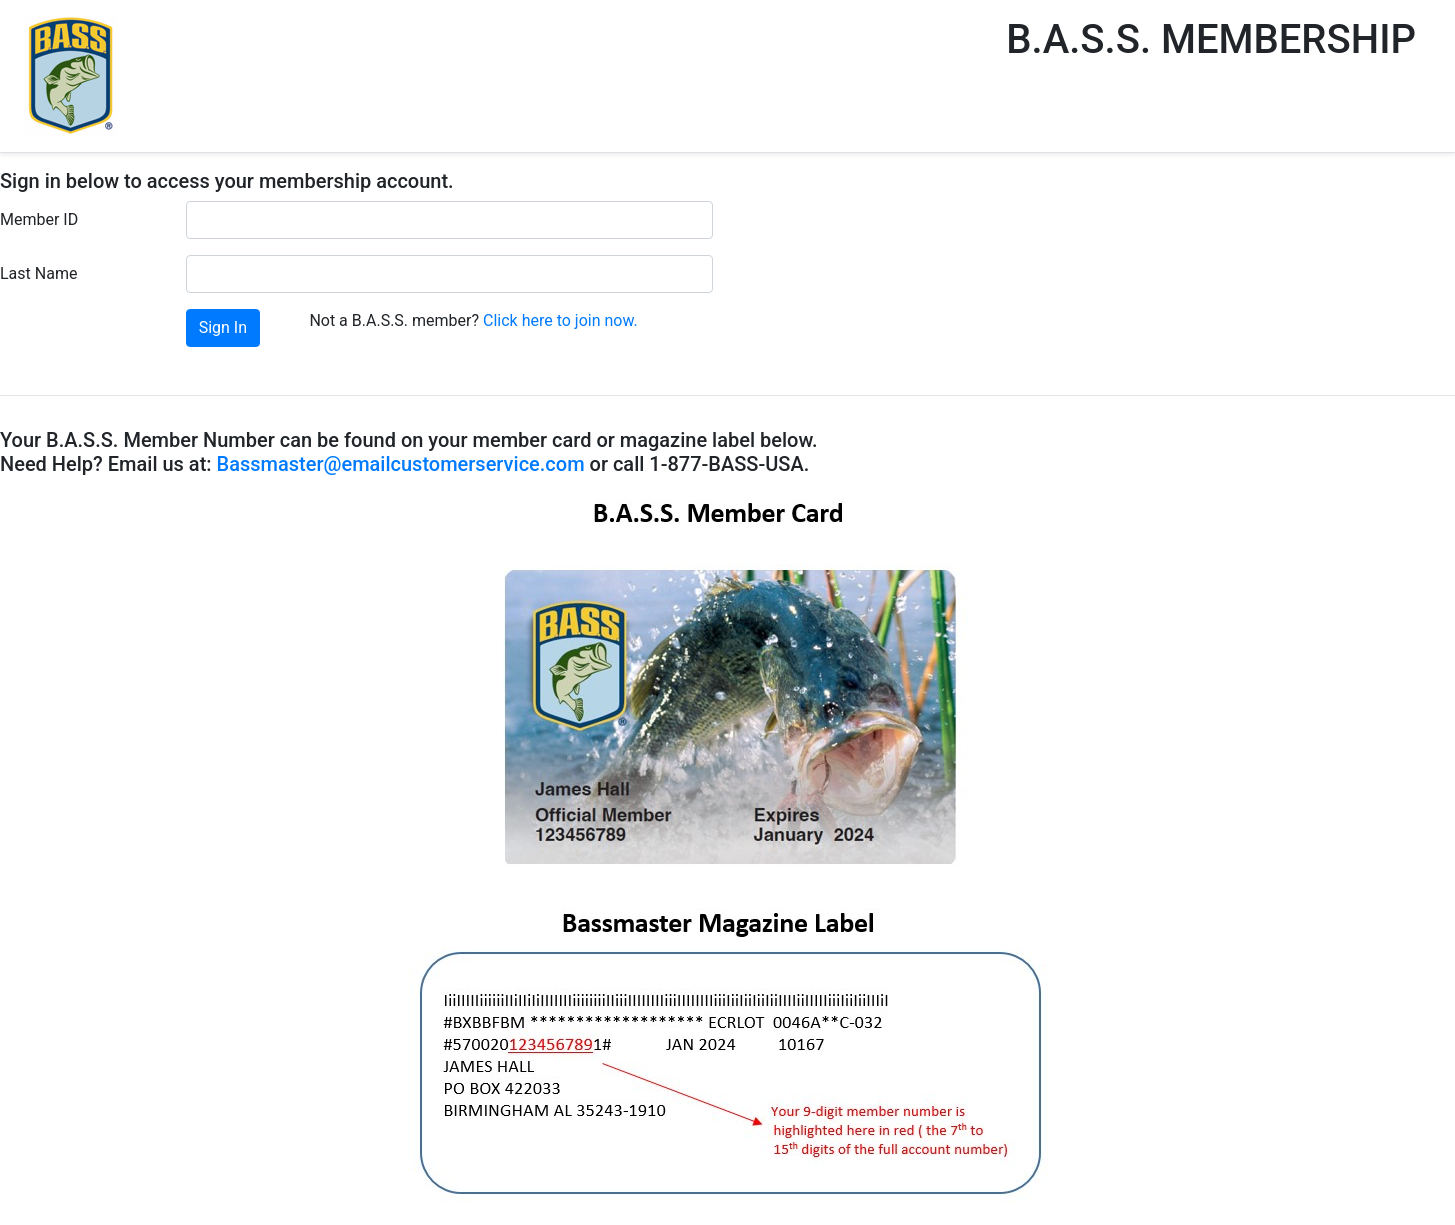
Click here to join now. (560, 320)
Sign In (223, 327)
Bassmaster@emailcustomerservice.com (401, 464)
